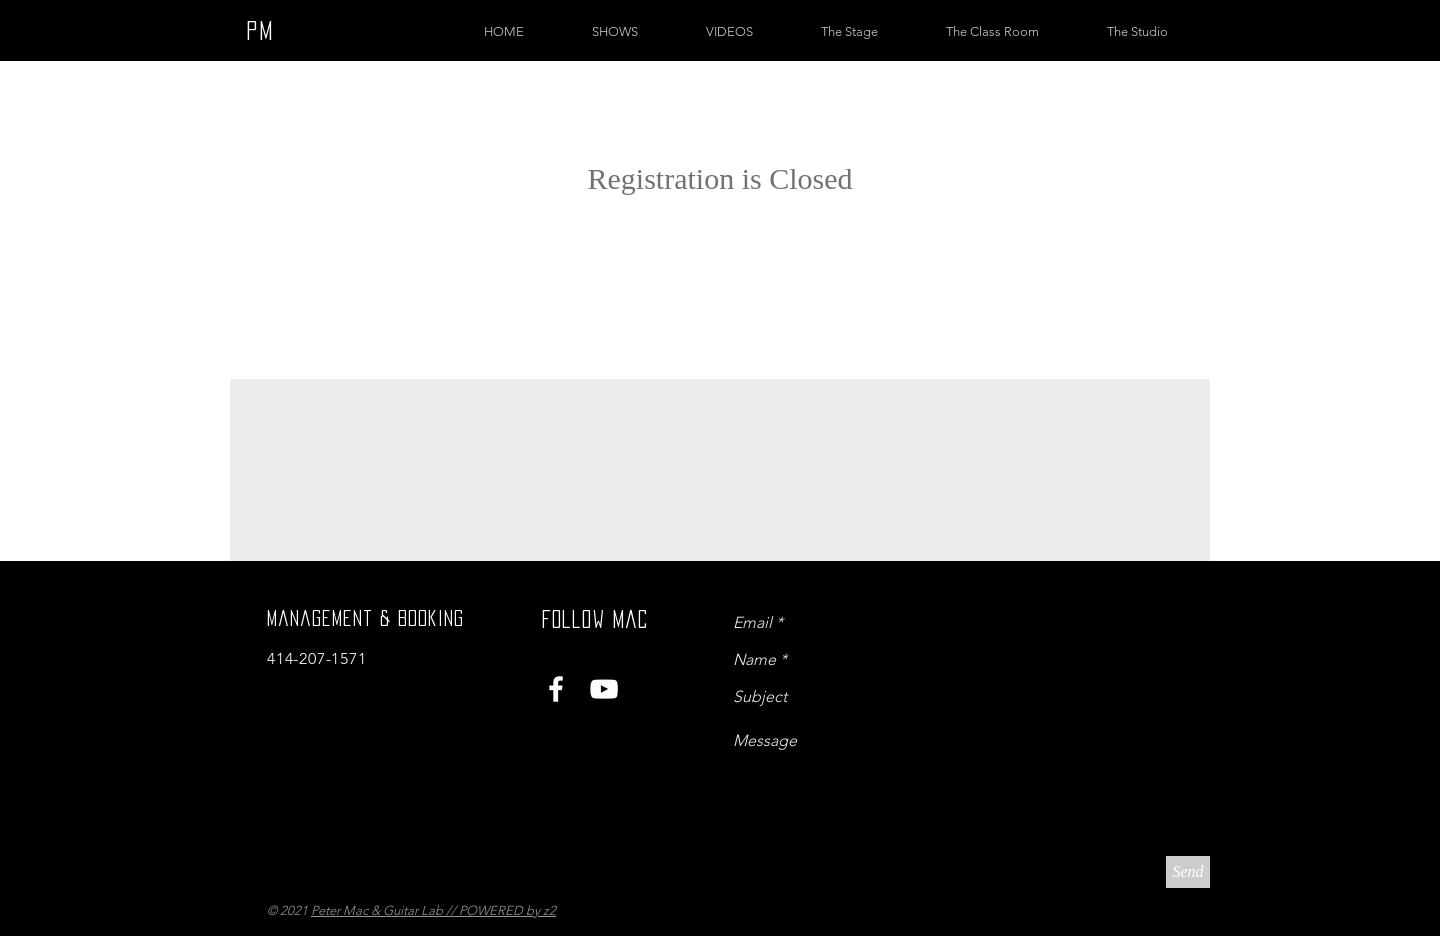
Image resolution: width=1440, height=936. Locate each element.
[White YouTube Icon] (604, 689)
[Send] (1188, 872)
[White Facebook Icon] (556, 689)
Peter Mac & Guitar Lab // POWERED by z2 (433, 910)
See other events (720, 251)
